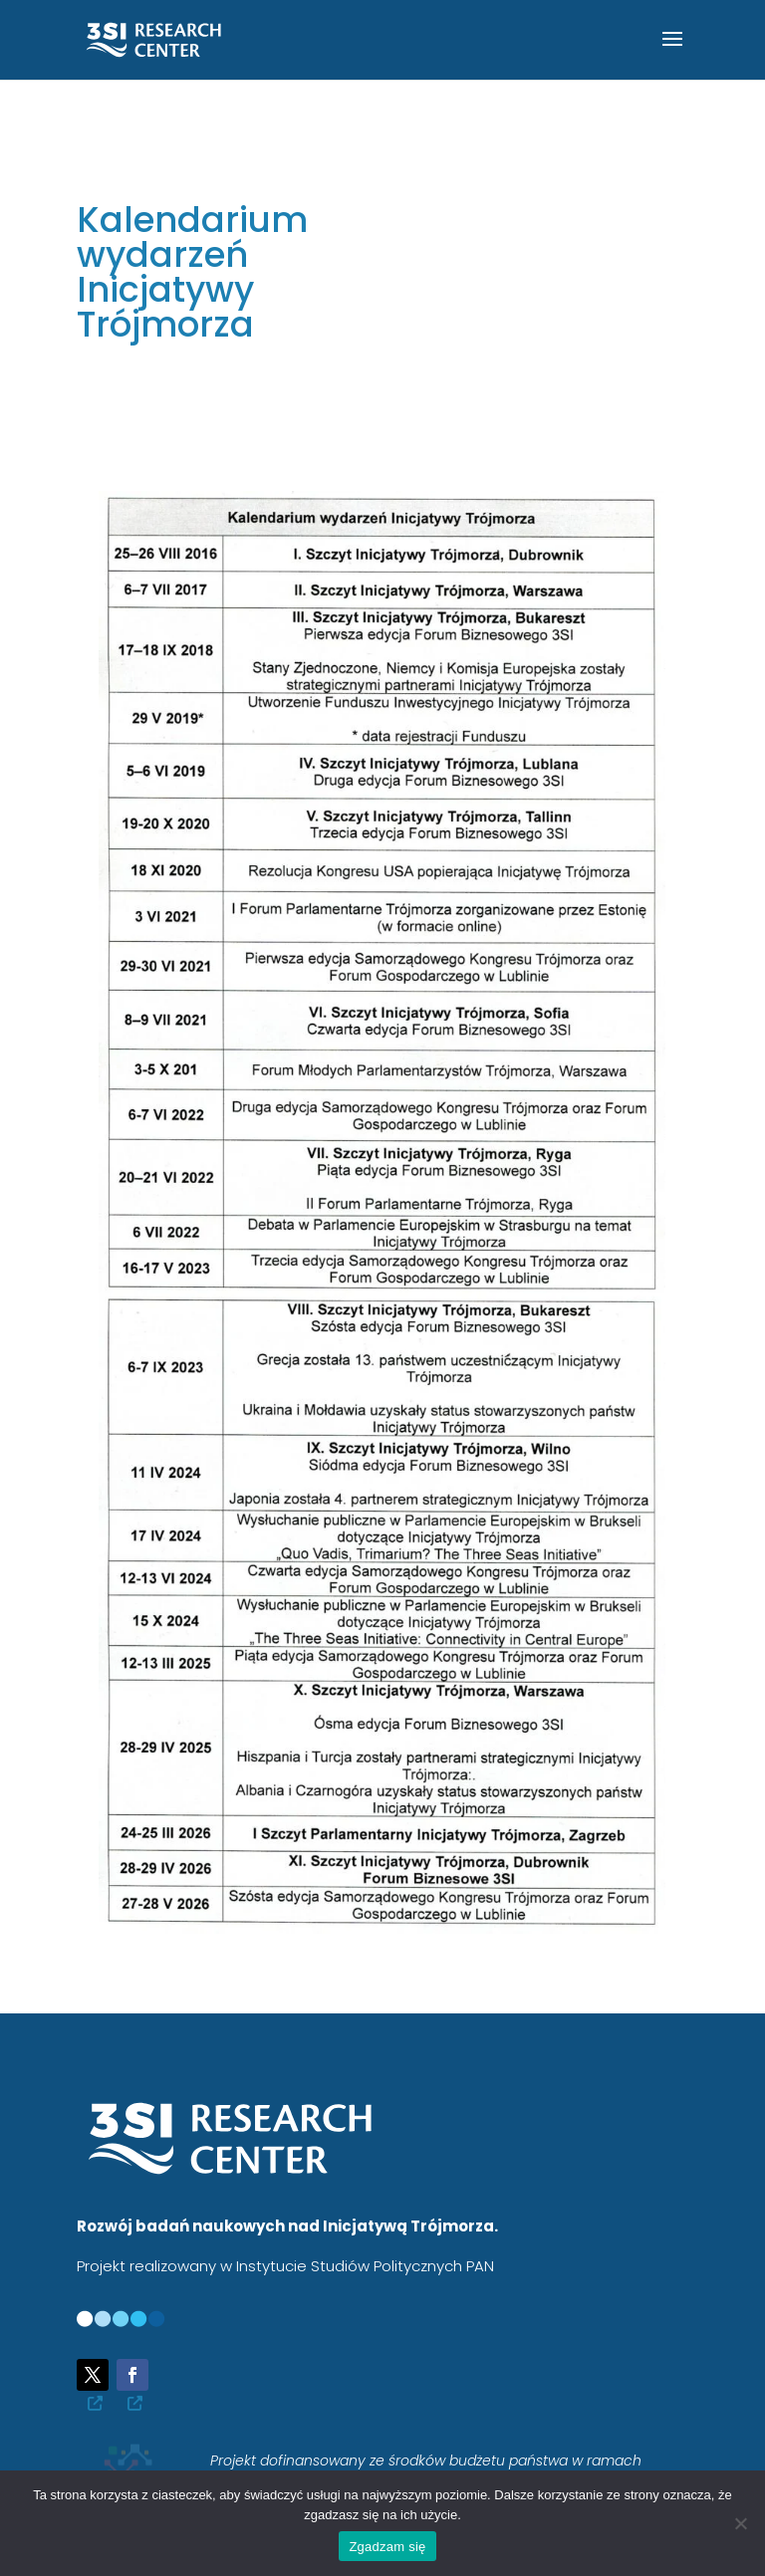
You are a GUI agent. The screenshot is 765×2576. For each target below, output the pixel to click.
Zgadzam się (387, 2546)
